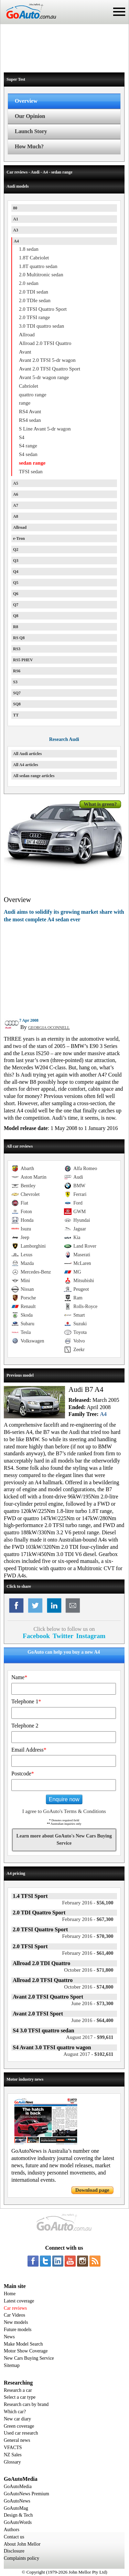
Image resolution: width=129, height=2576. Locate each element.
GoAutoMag (16, 2508)
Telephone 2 (24, 1725)
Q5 (15, 582)
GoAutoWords (18, 2522)
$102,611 (89, 2054)
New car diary (17, 2418)
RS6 (16, 670)
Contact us (14, 2536)
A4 (16, 241)
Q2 (15, 549)
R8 (15, 626)
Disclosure (14, 2551)
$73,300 (92, 2003)
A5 (15, 483)
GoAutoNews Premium (26, 2493)
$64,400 (92, 2020)
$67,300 (87, 1919)
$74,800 (88, 1987)
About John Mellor (22, 2544)
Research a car (18, 2390)
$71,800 (88, 1970)
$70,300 (87, 1936)
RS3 (16, 648)
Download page (92, 2190)
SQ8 (17, 704)
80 (15, 208)
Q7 (15, 604)
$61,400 (87, 1953)
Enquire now (64, 1799)
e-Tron (19, 538)
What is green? (100, 804)
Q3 (15, 560)
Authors (11, 2529)
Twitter (63, 1635)
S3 (15, 682)
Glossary (12, 2462)
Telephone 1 (26, 1701)
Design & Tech (18, 2515)
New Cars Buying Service (29, 2358)
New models (16, 2322)
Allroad (19, 527)
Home (9, 2293)
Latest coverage (19, 2300)
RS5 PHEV (23, 659)
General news (17, 2440)
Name (19, 1677)
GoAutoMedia (18, 2486)
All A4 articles (25, 764)
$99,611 (90, 2037)
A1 (15, 219)
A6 (15, 494)
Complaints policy (21, 2558)
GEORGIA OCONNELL (49, 1027)
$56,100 (87, 1902)
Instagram (90, 1635)
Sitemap (12, 2365)
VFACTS (13, 2447)
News (9, 2336)
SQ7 (17, 693)
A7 (15, 505)
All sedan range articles (33, 775)
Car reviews (15, 2308)
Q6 (15, 593)
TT (16, 715)
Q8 (15, 615)
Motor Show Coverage (26, 2351)
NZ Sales (13, 2454)
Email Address (28, 1750)
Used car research (21, 2433)
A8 (15, 516)
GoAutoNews (17, 2501)
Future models (18, 2329)
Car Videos (14, 2315)
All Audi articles (27, 753)
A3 (15, 230)
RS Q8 (19, 637)
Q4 (15, 571)
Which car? (15, 2411)
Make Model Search (23, 2344)
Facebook (36, 1635)
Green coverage (19, 2426)
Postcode (22, 1773)
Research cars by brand (26, 2404)
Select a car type (19, 2397)
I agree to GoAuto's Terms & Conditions (64, 1811)
